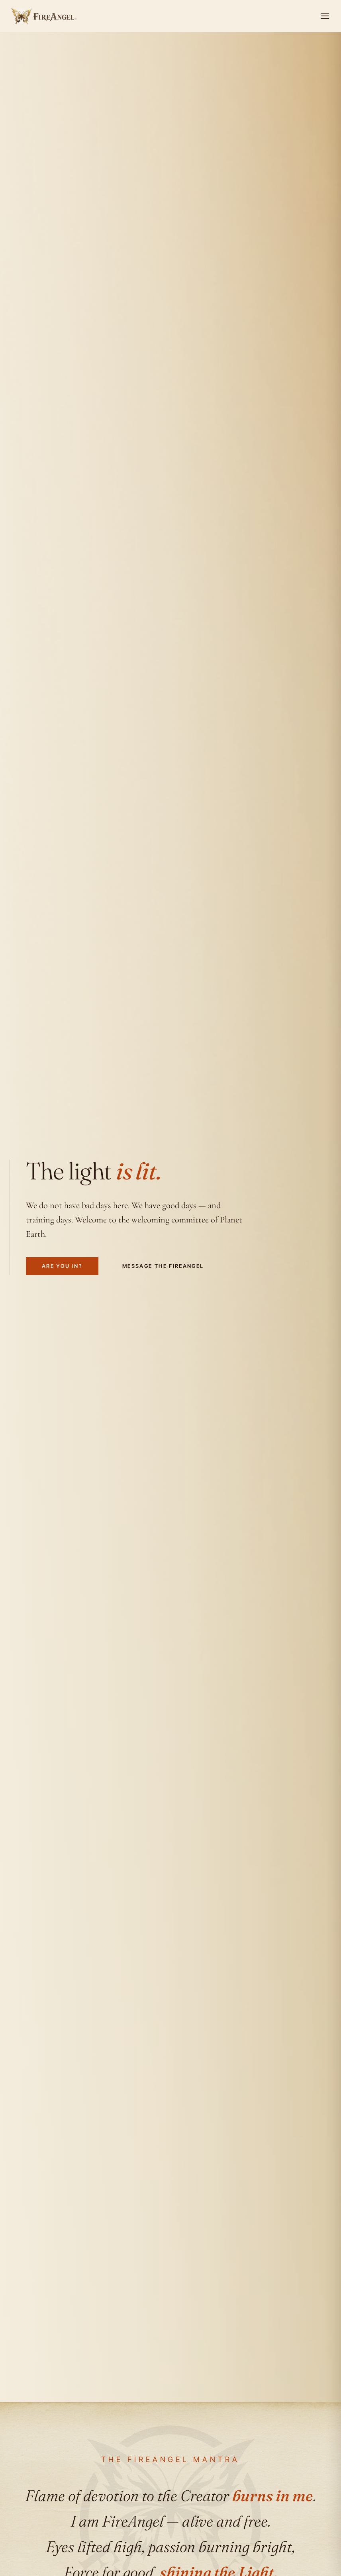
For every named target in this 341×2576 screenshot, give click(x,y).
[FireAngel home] (43, 16)
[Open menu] (325, 16)
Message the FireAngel (163, 1268)
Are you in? (62, 1268)
